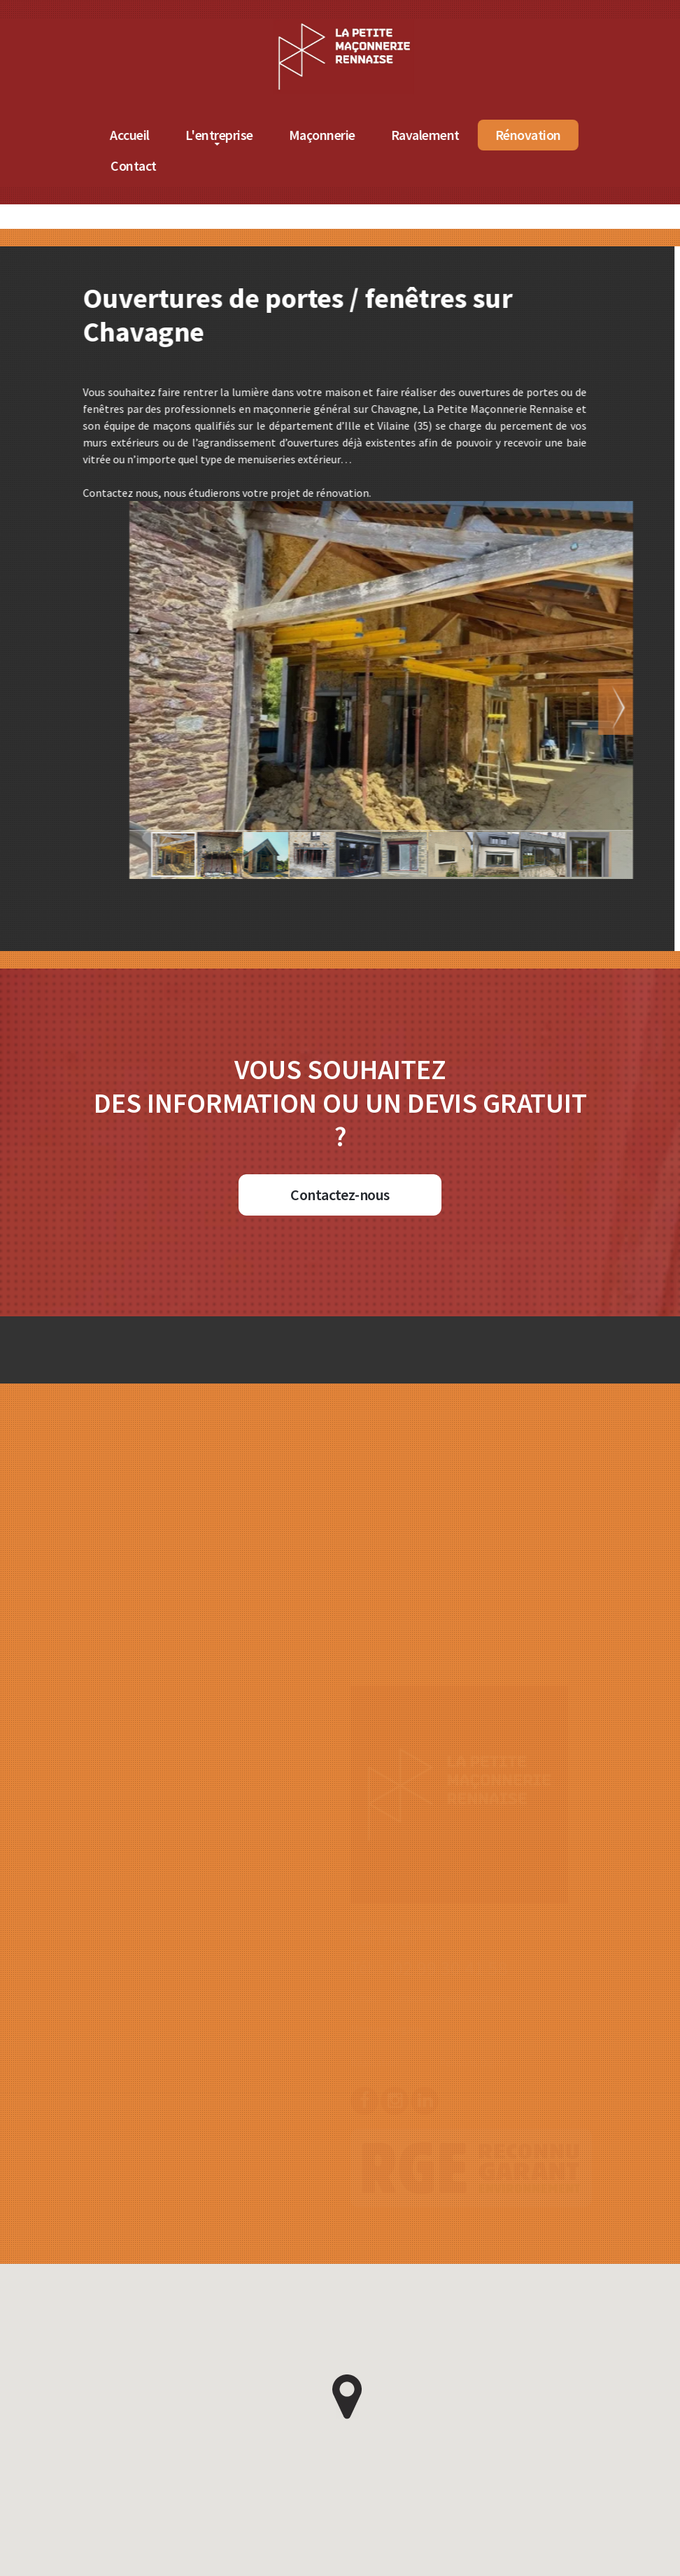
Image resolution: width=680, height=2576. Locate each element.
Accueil (229, 134)
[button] (572, 707)
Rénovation (627, 134)
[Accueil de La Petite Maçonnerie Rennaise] (443, 27)
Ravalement (524, 134)
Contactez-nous (339, 1194)
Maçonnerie (421, 134)
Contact (233, 165)
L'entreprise (319, 134)
